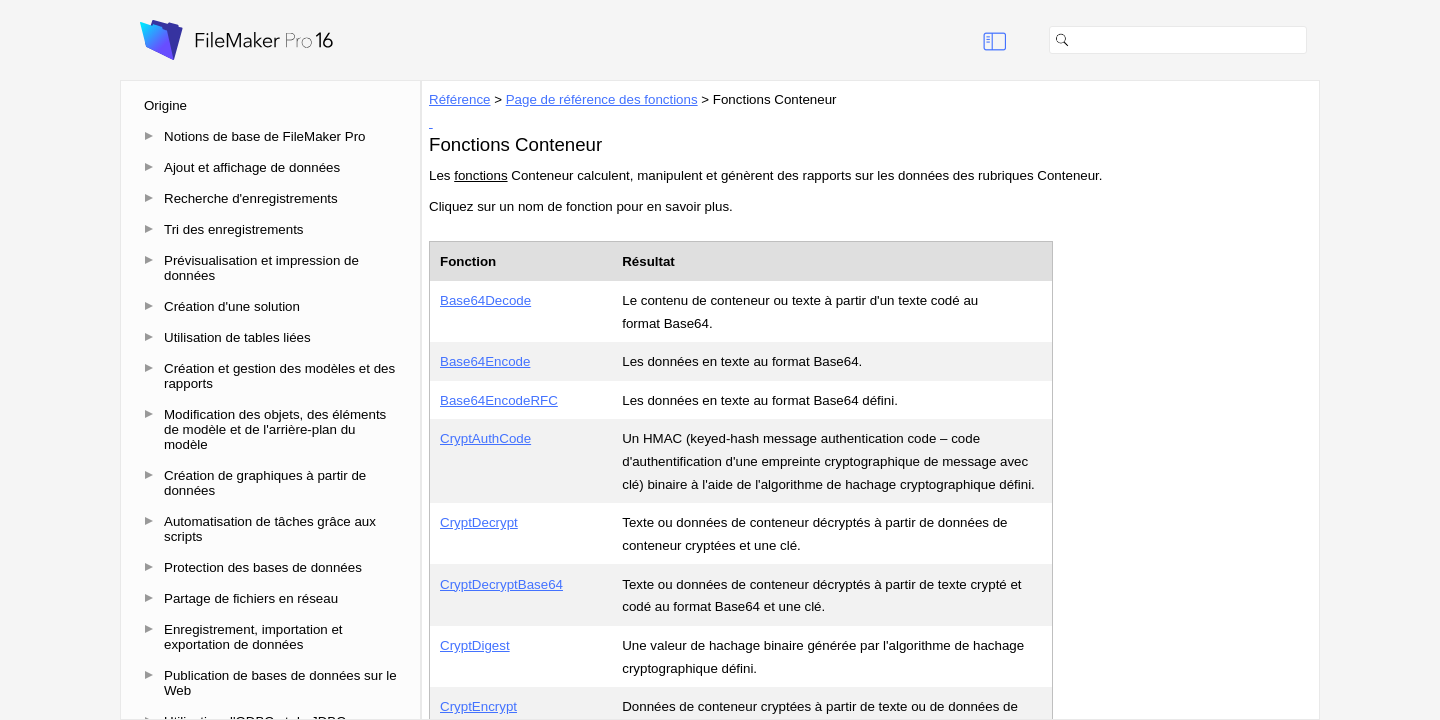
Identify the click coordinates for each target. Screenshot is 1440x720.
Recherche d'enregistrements (251, 198)
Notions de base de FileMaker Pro (265, 136)
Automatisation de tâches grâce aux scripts (270, 529)
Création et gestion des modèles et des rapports (279, 376)
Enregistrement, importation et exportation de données (253, 637)
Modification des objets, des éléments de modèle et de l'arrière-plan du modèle (275, 429)
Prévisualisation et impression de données (261, 268)
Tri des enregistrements (234, 229)
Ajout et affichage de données (252, 167)
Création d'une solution (232, 306)
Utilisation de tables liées (237, 337)
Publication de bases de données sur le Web (280, 683)
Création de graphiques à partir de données (265, 483)
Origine (165, 105)
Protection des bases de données (263, 567)
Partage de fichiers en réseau (251, 598)
